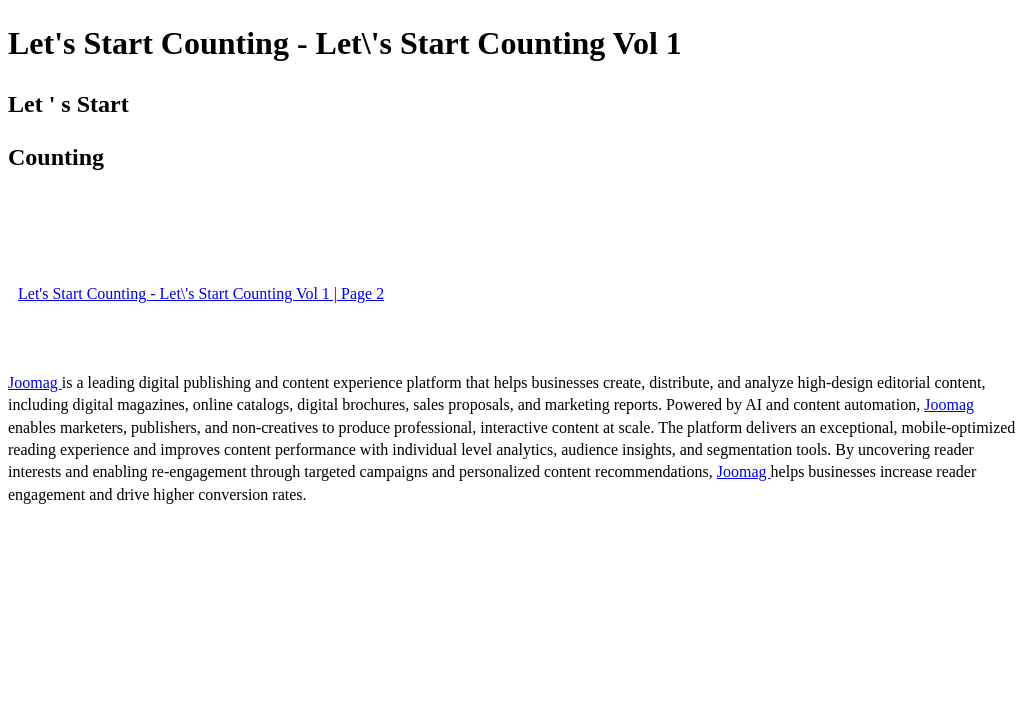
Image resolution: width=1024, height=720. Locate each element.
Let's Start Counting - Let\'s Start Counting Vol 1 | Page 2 (201, 293)
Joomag (35, 382)
